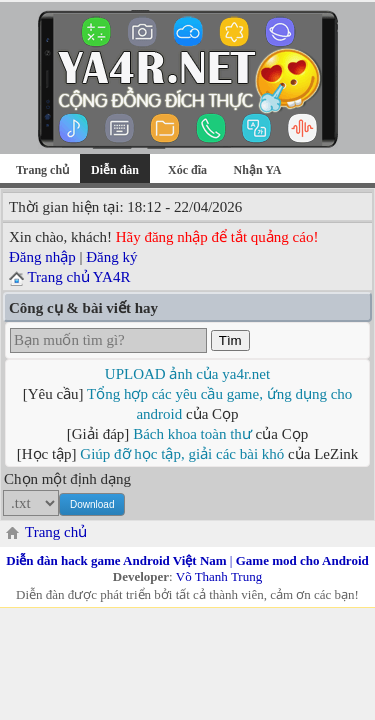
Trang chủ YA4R (78, 277)
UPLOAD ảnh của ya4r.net (187, 374)
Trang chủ (42, 170)
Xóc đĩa (187, 170)
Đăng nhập (42, 257)
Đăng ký (111, 257)
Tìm (230, 340)
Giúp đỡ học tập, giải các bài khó (182, 454)
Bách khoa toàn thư (192, 434)
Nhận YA (258, 170)
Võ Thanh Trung (219, 576)
